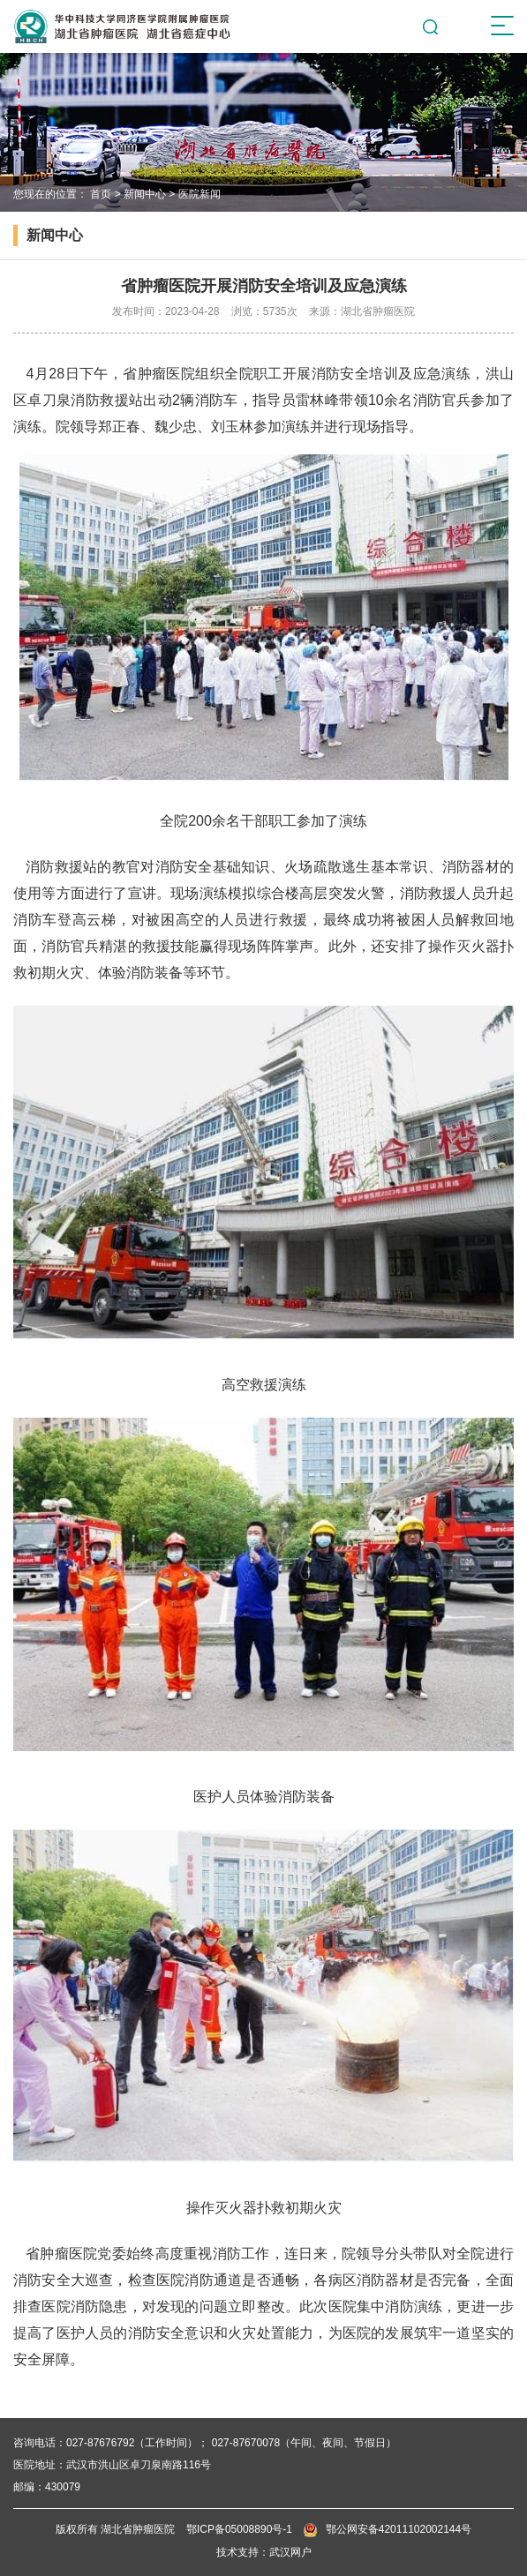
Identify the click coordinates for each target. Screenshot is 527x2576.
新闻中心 (145, 194)
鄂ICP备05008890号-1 (239, 2529)
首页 (100, 194)
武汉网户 (290, 2552)
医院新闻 (199, 194)
